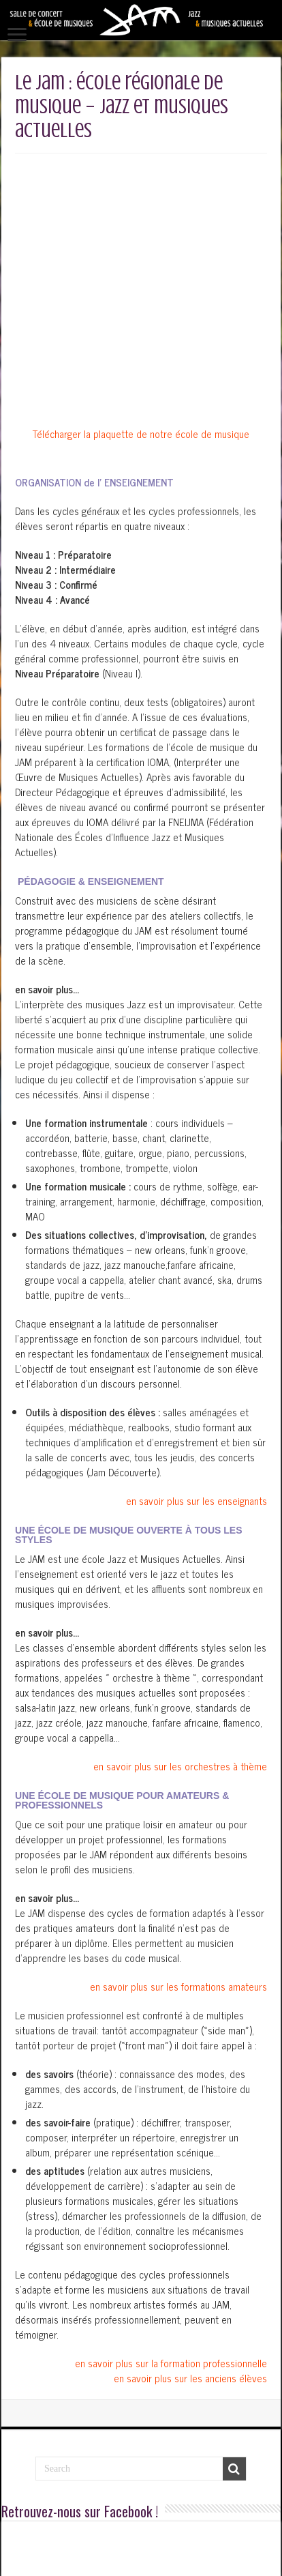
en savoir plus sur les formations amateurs (178, 1797)
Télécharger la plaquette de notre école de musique (141, 244)
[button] (141, 800)
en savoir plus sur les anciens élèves (190, 2188)
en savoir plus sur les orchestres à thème (180, 1576)
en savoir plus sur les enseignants (196, 1311)
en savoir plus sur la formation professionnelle (171, 2173)
